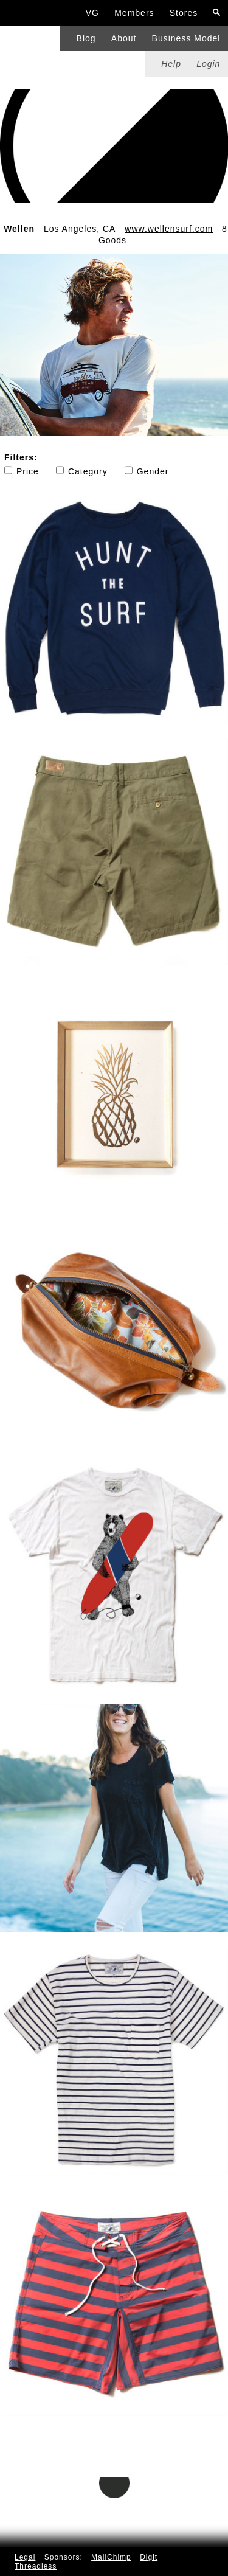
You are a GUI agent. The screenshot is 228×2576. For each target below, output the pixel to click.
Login (208, 64)
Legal (25, 2557)
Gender (147, 471)
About (124, 38)
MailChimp (111, 2557)
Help (171, 64)
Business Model (186, 38)
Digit (148, 2557)
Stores (184, 13)
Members (134, 13)
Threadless (36, 2566)
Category (82, 471)
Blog (86, 38)
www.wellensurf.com (169, 229)
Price (21, 471)
